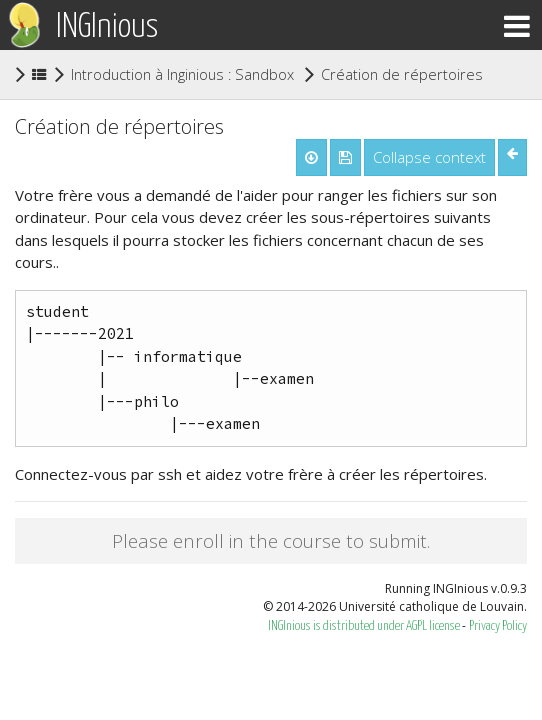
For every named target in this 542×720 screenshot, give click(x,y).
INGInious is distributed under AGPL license (365, 626)
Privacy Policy (498, 626)
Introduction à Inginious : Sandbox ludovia (208, 74)
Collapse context (429, 157)
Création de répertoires (402, 73)
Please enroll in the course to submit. (271, 540)
